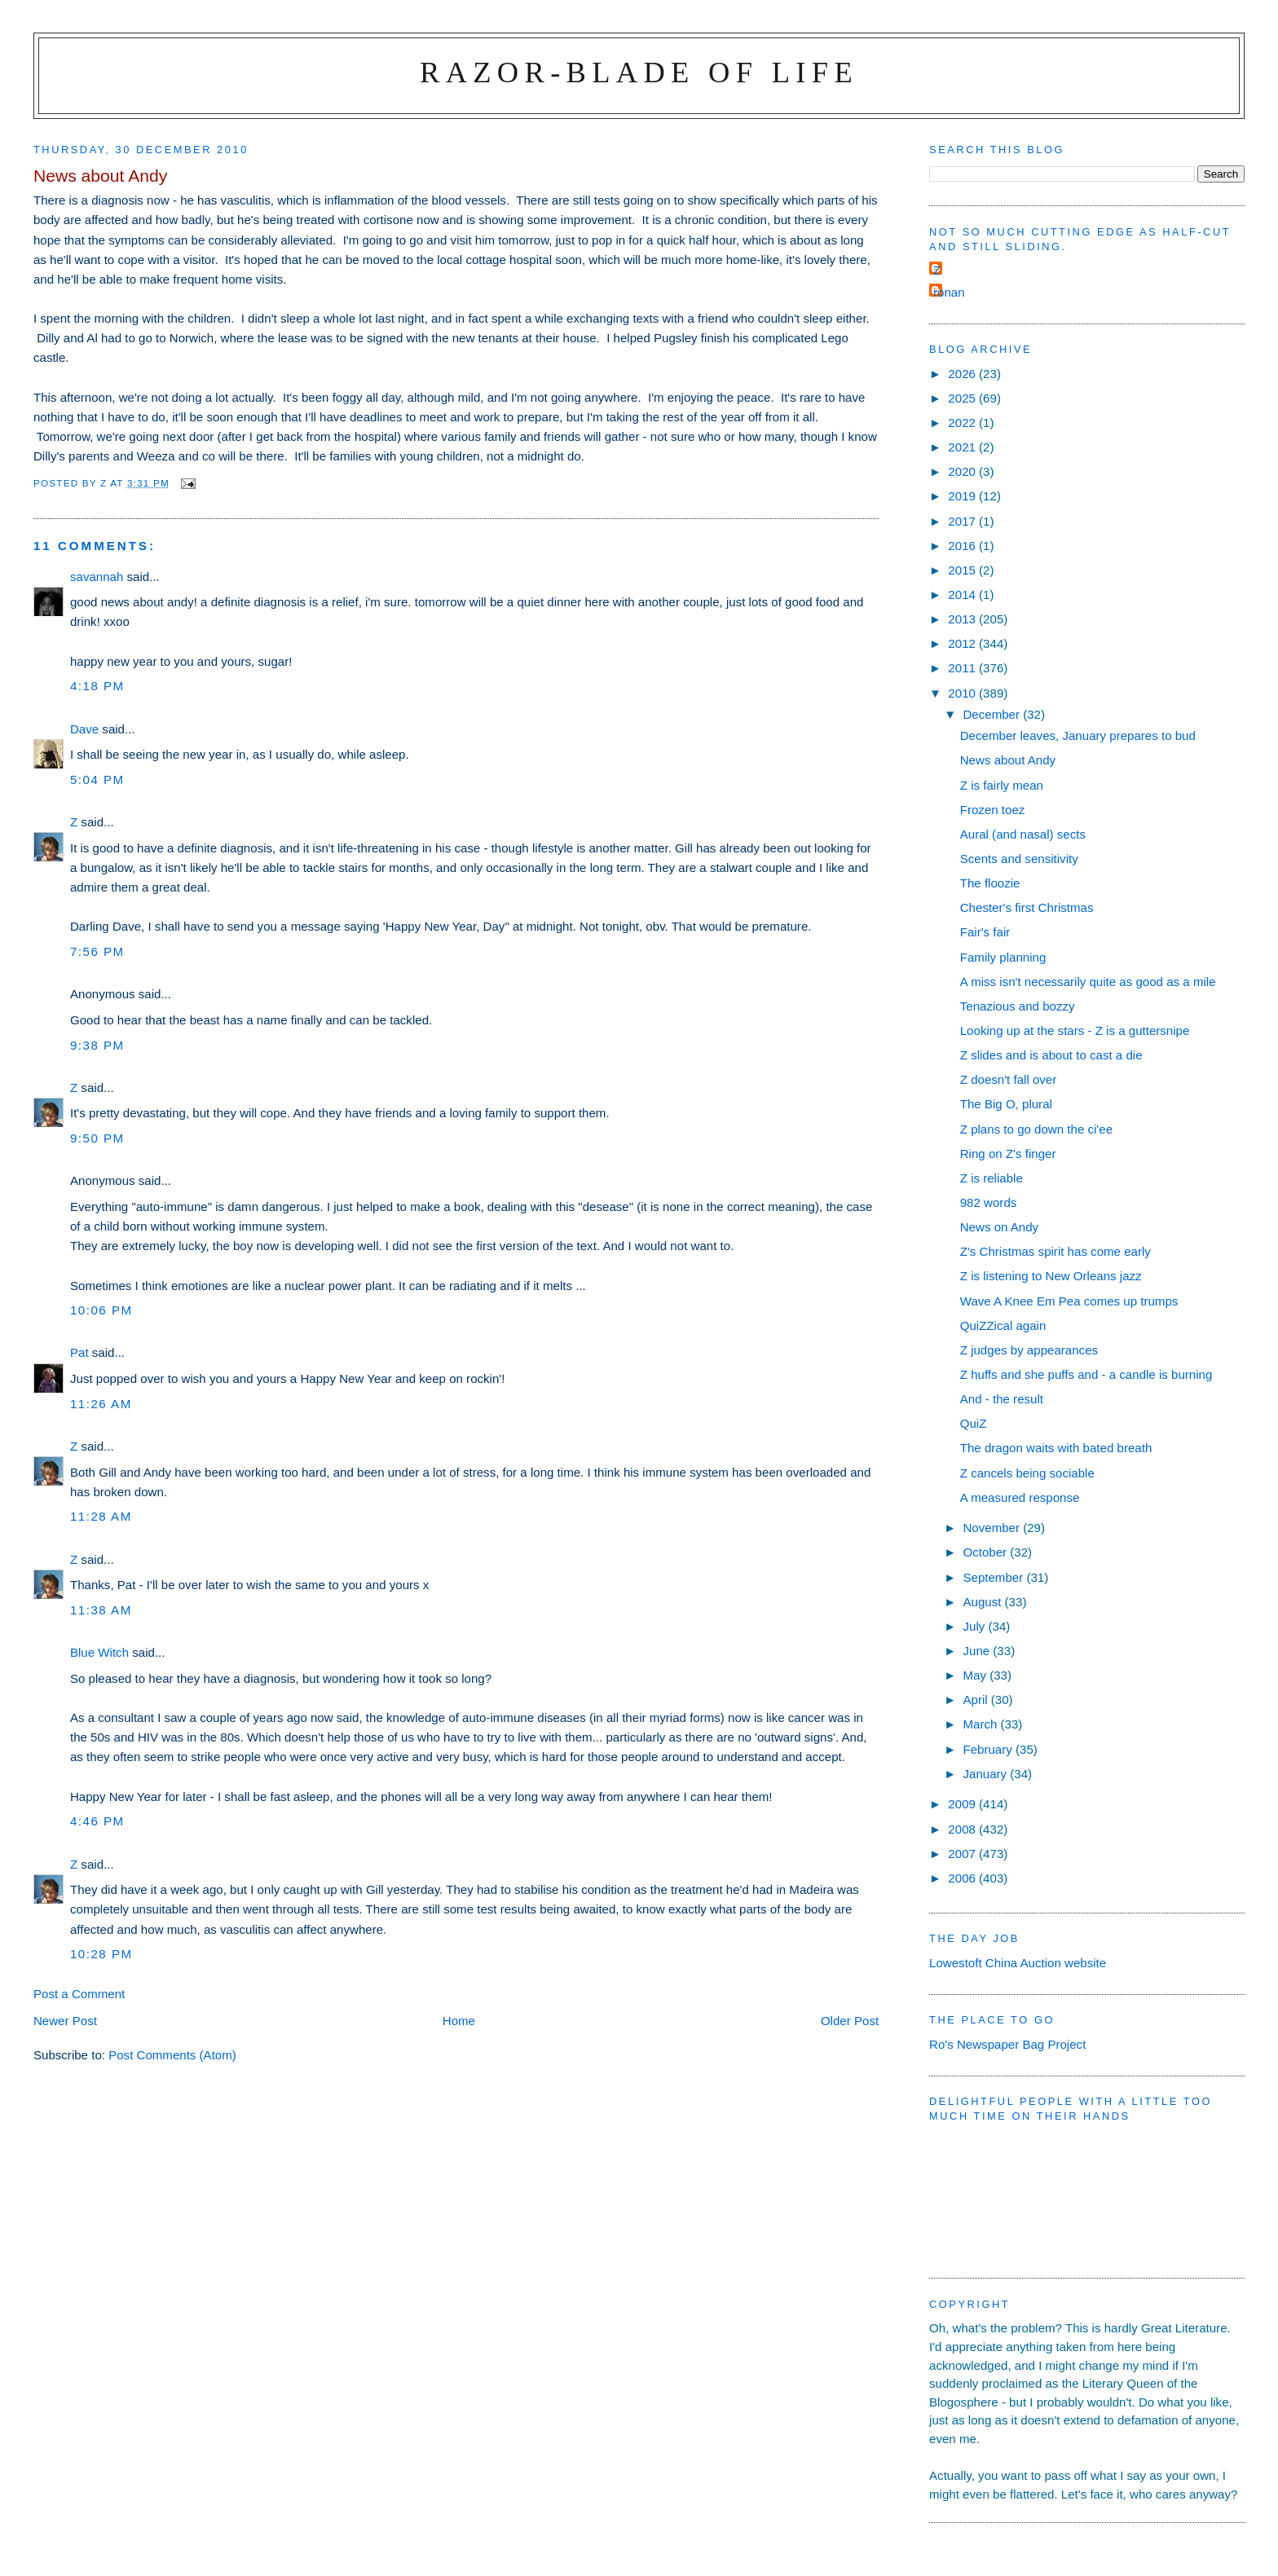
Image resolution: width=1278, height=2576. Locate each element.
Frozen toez (992, 810)
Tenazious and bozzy (1017, 1006)
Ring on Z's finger (1008, 1153)
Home (459, 2021)
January (986, 1774)
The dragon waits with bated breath (1056, 1448)
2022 (963, 422)
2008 (963, 1829)
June (978, 1651)
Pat (79, 1352)
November (993, 1528)
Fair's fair (985, 932)
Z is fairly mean (1001, 785)
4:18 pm (97, 686)
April (976, 1699)
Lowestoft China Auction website (1017, 1963)
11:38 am (101, 1610)
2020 (963, 471)
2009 (963, 1804)
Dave (84, 729)
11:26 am (101, 1404)
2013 (963, 619)
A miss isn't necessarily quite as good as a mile (1088, 982)
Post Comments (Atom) (172, 2055)
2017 (963, 521)
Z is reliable (991, 1178)
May (976, 1675)
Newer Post (65, 2021)
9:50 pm (97, 1138)
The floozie (990, 883)
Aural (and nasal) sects (1023, 834)
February (989, 1749)
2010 (963, 693)
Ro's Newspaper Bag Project (1007, 2044)
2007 (963, 1853)
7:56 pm (97, 951)
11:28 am (101, 1516)
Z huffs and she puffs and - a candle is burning (1086, 1374)
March (981, 1724)
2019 (963, 496)
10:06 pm (101, 1310)
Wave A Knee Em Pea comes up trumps (1069, 1301)
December (993, 714)
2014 (963, 594)
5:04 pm (97, 779)
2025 (963, 398)
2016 (963, 546)
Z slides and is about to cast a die (1051, 1055)
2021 (963, 447)
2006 (963, 1878)
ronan (949, 292)
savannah (96, 576)
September (994, 1577)
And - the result (1001, 1399)
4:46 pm (97, 1821)
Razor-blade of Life (639, 72)
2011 (963, 668)
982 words (988, 1202)
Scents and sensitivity (1019, 858)
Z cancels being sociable (1027, 1473)
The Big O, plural (1006, 1104)
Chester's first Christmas (1027, 907)
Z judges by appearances (1029, 1350)
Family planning (1003, 957)
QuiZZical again (1003, 1325)
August (983, 1602)
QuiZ (973, 1423)
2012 (963, 643)
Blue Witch (99, 1652)
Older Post (850, 2021)
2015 (963, 570)
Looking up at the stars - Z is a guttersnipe (1075, 1030)
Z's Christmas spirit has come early (1055, 1251)
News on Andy (999, 1227)
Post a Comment (79, 1994)
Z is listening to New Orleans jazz (1051, 1276)
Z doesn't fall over (1008, 1079)
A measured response (1020, 1497)
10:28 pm (101, 1954)
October (986, 1552)
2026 (963, 374)
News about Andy (1007, 760)
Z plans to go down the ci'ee (1036, 1129)
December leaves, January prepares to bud (1078, 735)
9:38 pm (97, 1045)
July (975, 1626)
